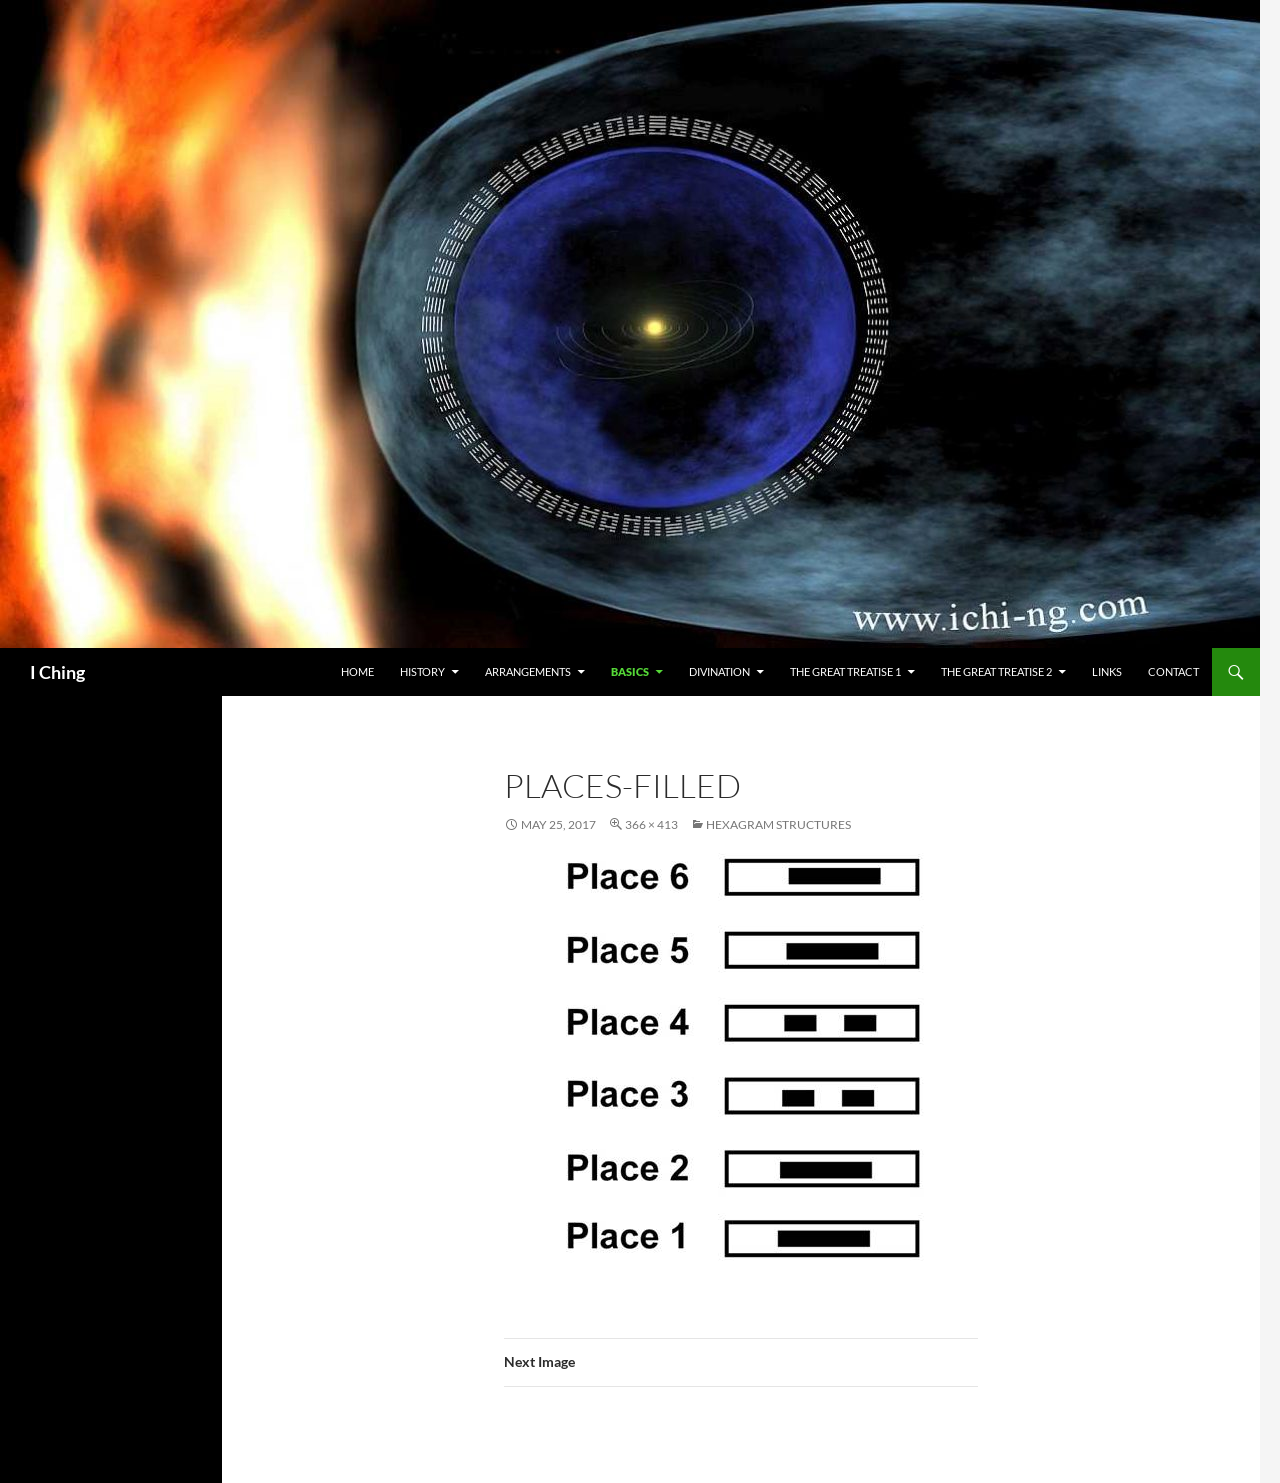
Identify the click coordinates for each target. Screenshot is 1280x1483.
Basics (630, 671)
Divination (719, 671)
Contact (1173, 671)
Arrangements (528, 671)
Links (1107, 671)
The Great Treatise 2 (996, 671)
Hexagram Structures (778, 824)
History (422, 671)
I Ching (57, 672)
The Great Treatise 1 (845, 671)
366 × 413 (651, 824)
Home (357, 671)
